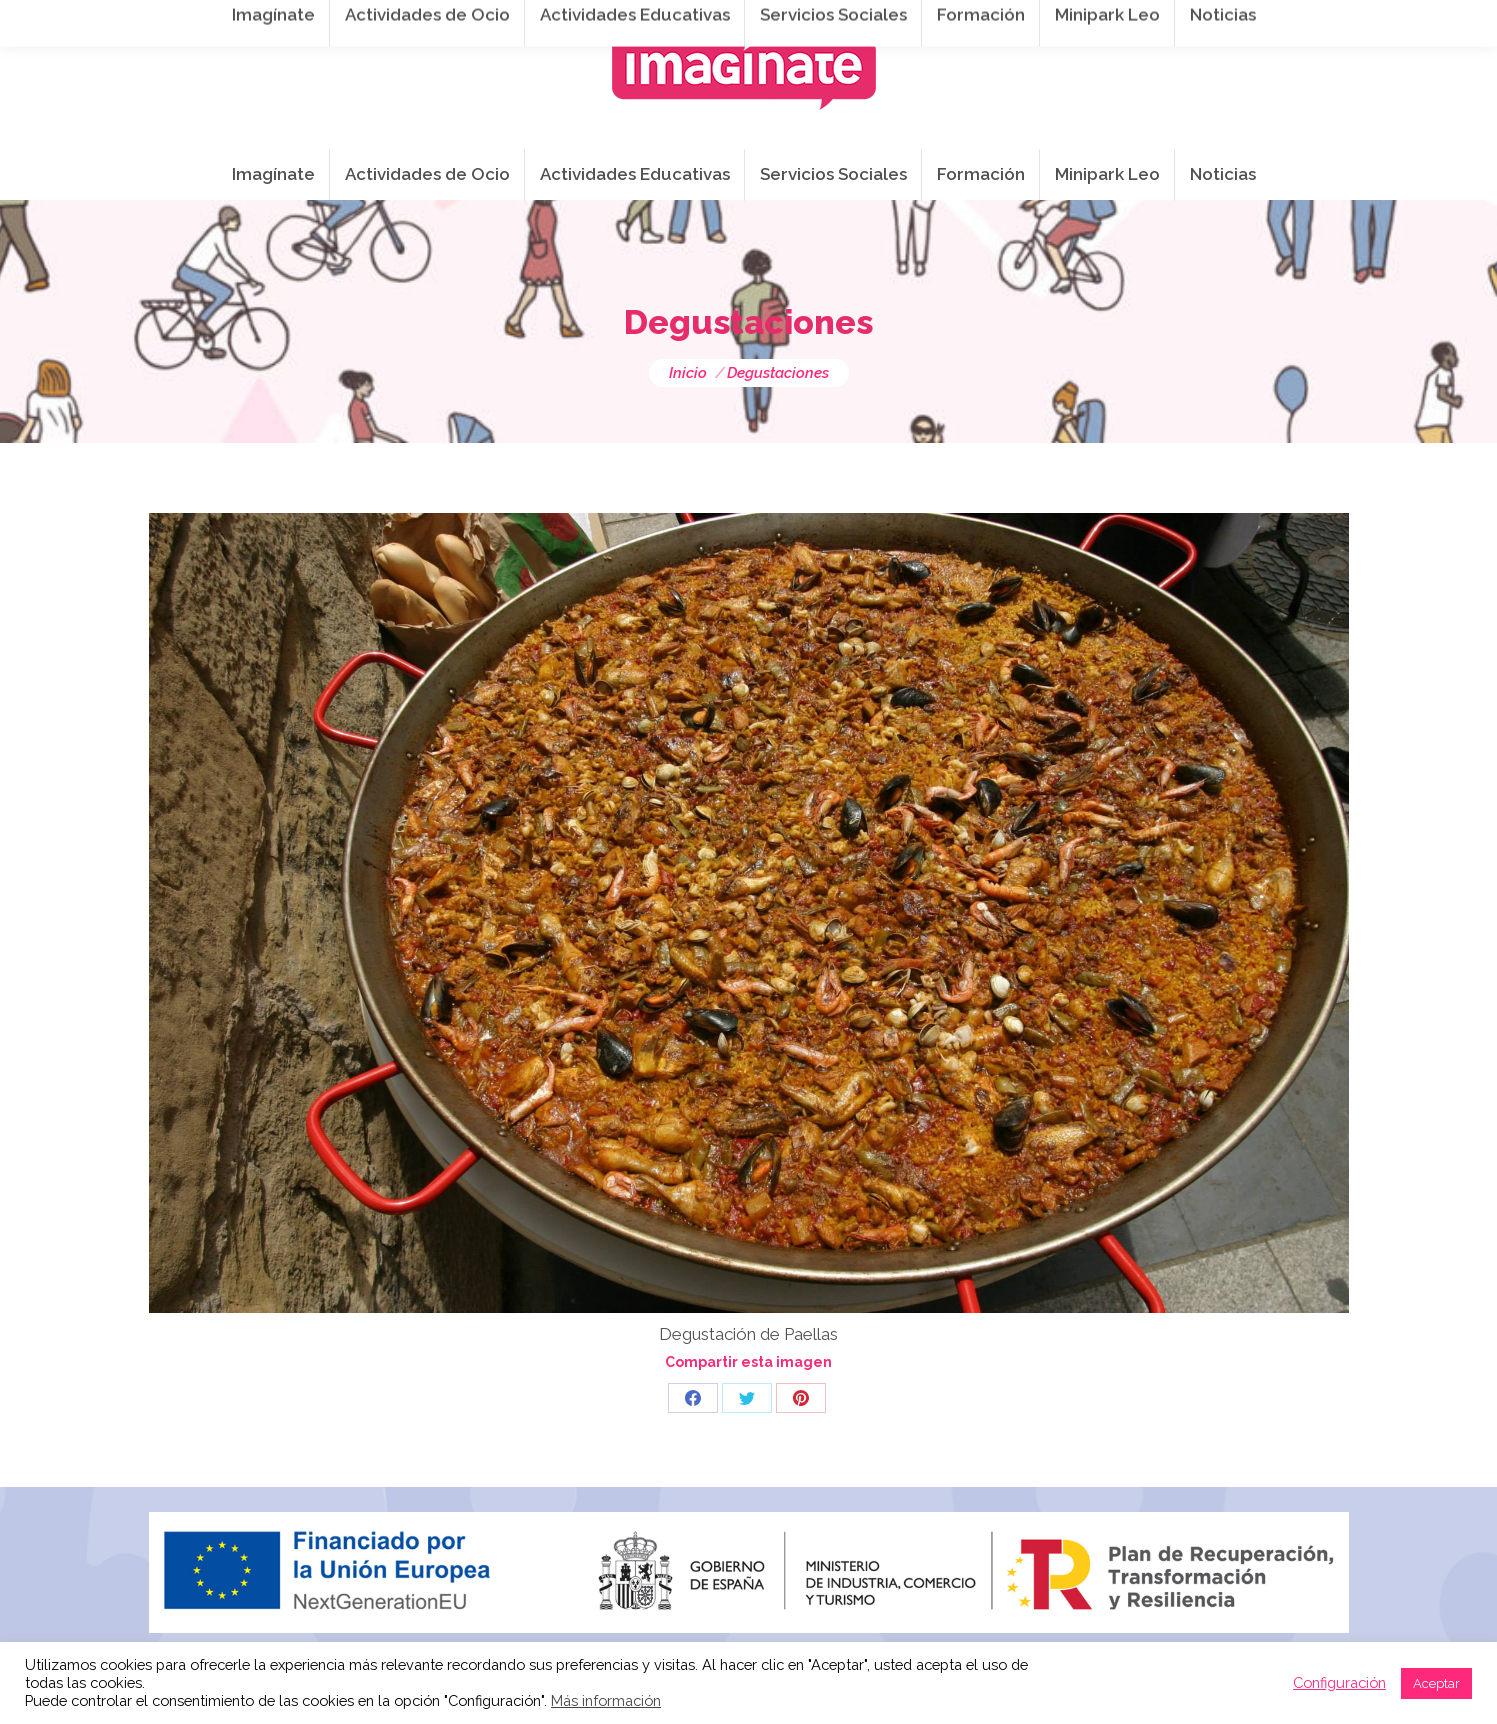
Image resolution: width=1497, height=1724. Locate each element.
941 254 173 (495, 21)
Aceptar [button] (1436, 1683)
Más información (606, 1700)
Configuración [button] (1339, 1682)
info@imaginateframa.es (669, 21)
